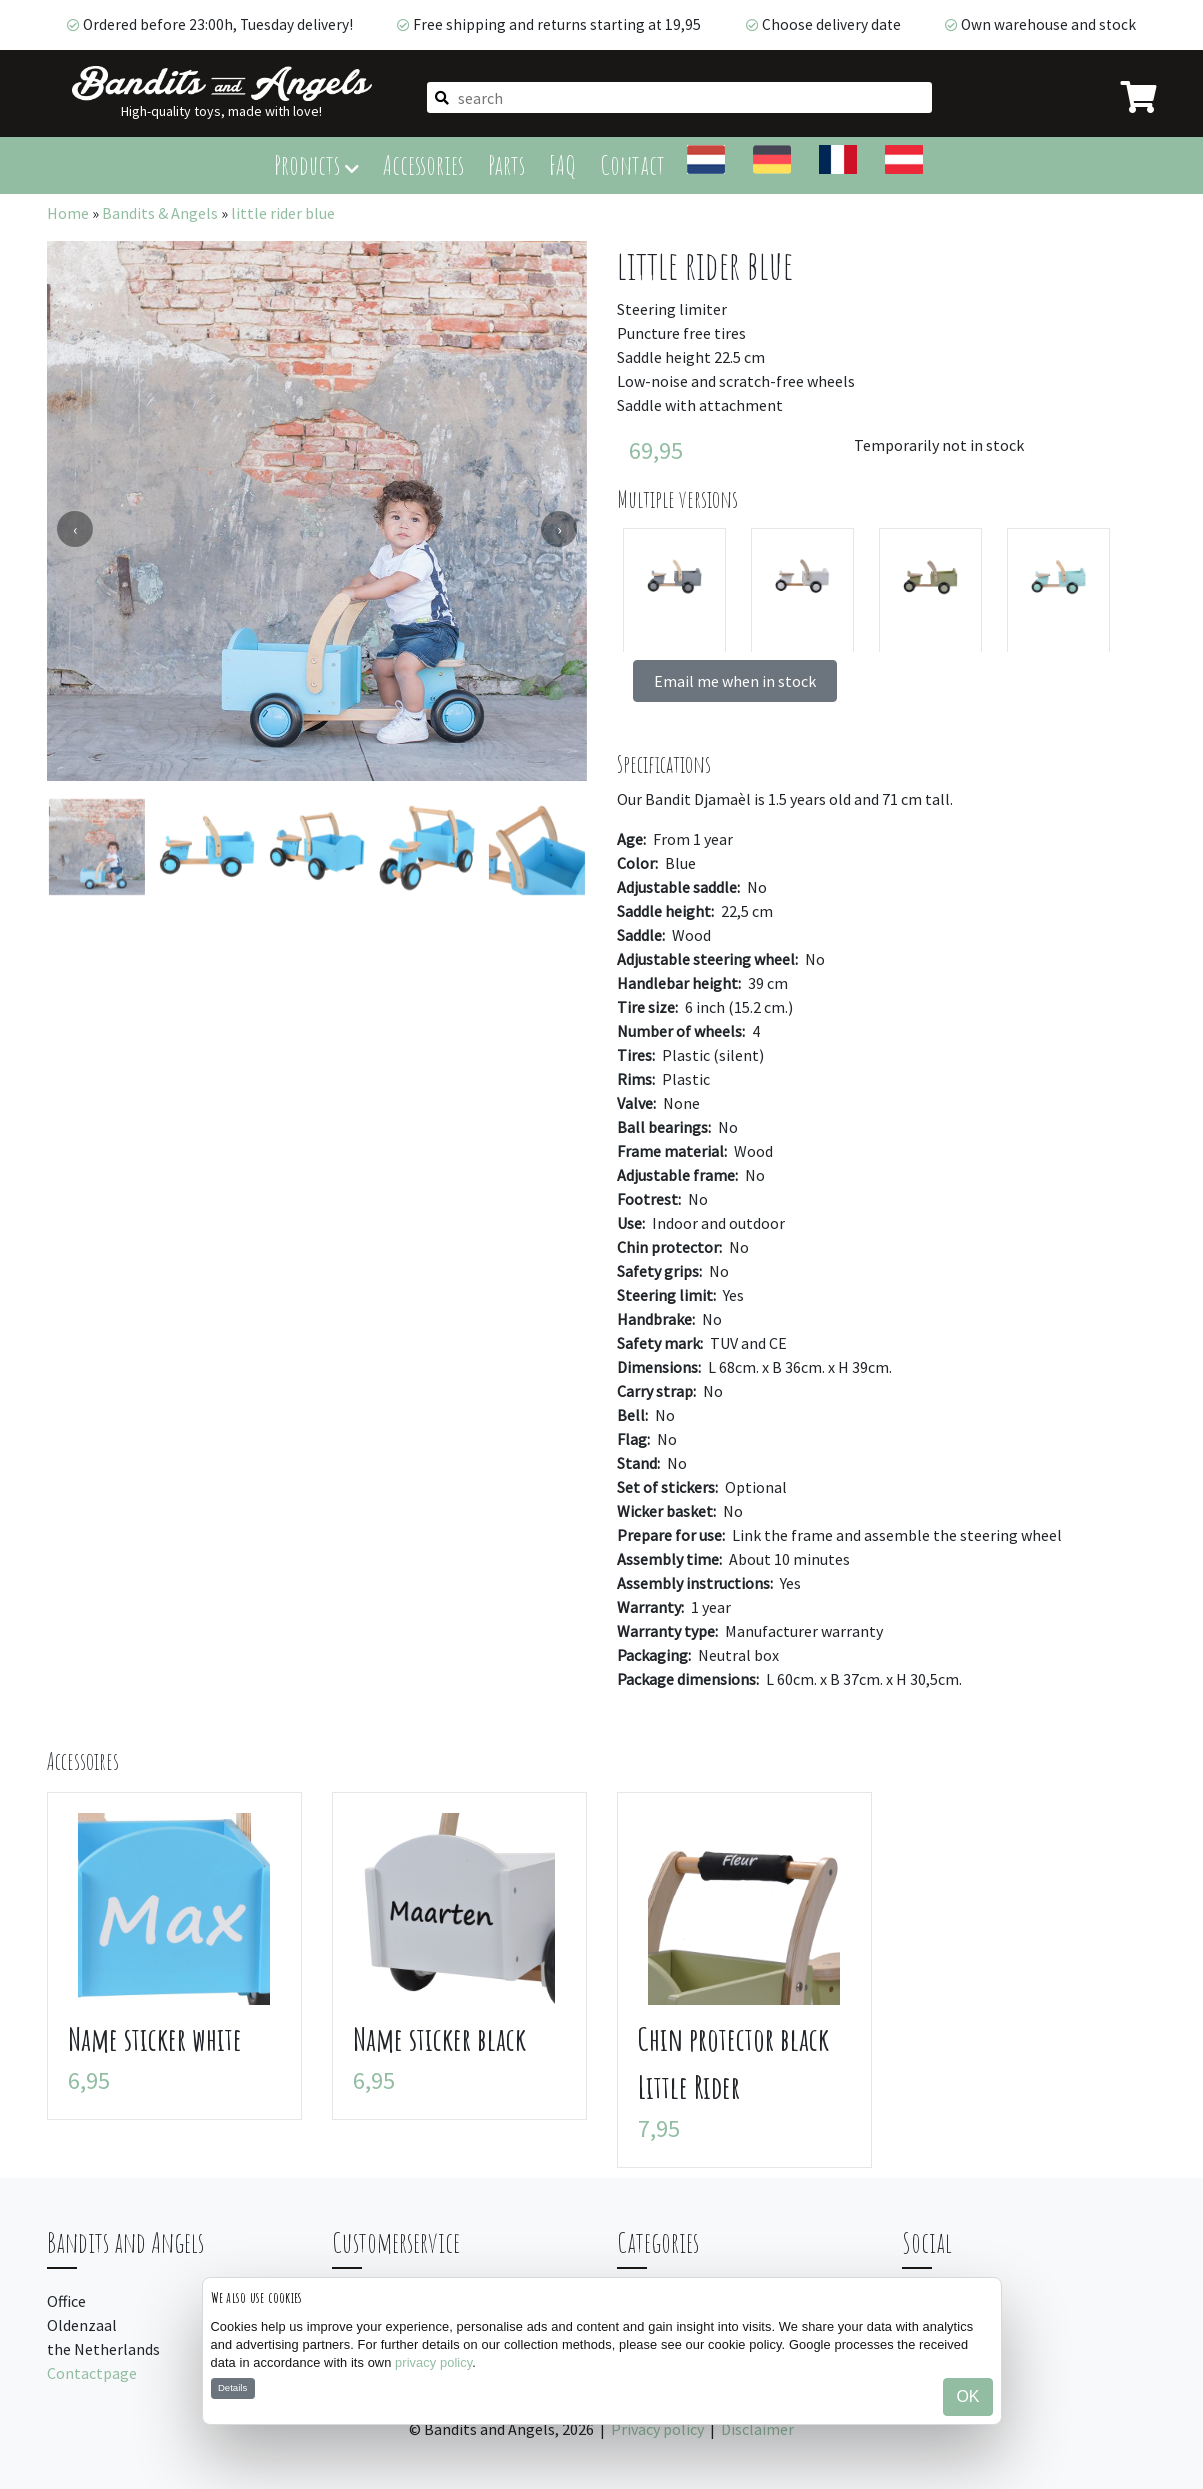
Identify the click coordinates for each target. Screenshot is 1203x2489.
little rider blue (283, 213)
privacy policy (433, 2362)
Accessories (423, 164)
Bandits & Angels (160, 213)
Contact (632, 164)
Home (68, 213)
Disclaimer (757, 2429)
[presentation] (75, 529)
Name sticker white (155, 2038)
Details (232, 2387)
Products (316, 164)
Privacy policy (657, 2429)
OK (967, 2396)
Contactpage (92, 2373)
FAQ (562, 164)
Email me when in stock (735, 681)
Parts (506, 164)
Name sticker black (439, 2038)
